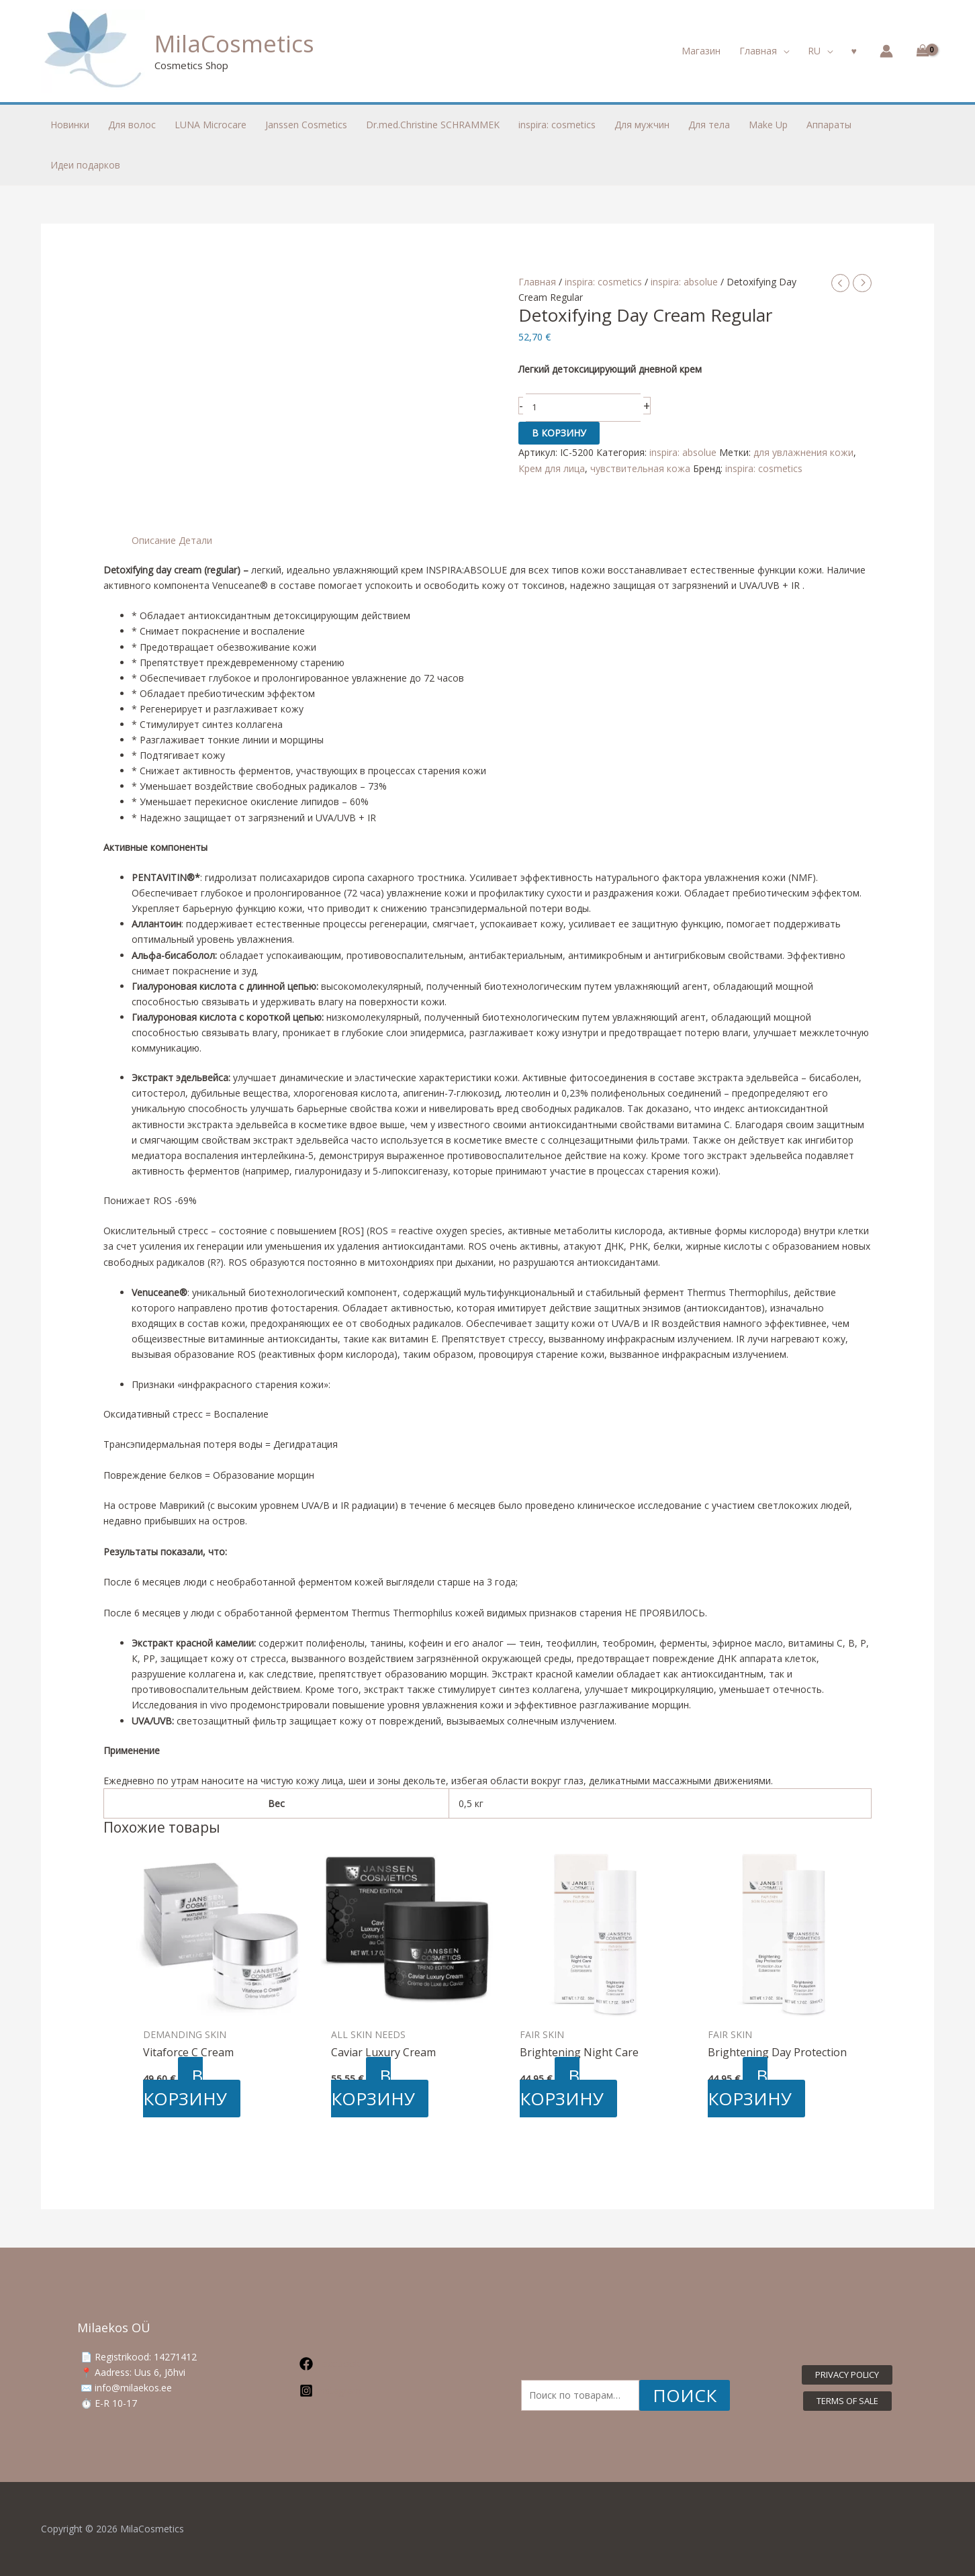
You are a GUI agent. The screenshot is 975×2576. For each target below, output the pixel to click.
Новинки (69, 124)
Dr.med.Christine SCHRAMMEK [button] (433, 124)
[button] (764, 51)
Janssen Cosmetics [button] (306, 124)
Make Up (768, 124)
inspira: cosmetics (603, 281)
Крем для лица (551, 468)
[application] (783, 51)
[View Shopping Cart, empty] (920, 51)
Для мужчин (641, 124)
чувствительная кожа (640, 468)
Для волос (132, 124)
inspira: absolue (684, 281)
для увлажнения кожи (803, 452)
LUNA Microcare (210, 124)
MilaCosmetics (234, 43)
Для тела (709, 124)
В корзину (559, 432)
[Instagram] (370, 2390)
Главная (537, 281)
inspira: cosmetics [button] (557, 124)
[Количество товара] (583, 408)
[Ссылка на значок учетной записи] (886, 51)
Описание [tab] (154, 540)
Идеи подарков (85, 164)
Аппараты (828, 124)
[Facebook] (370, 2364)
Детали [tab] (195, 540)
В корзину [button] (185, 2087)
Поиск (684, 2395)
